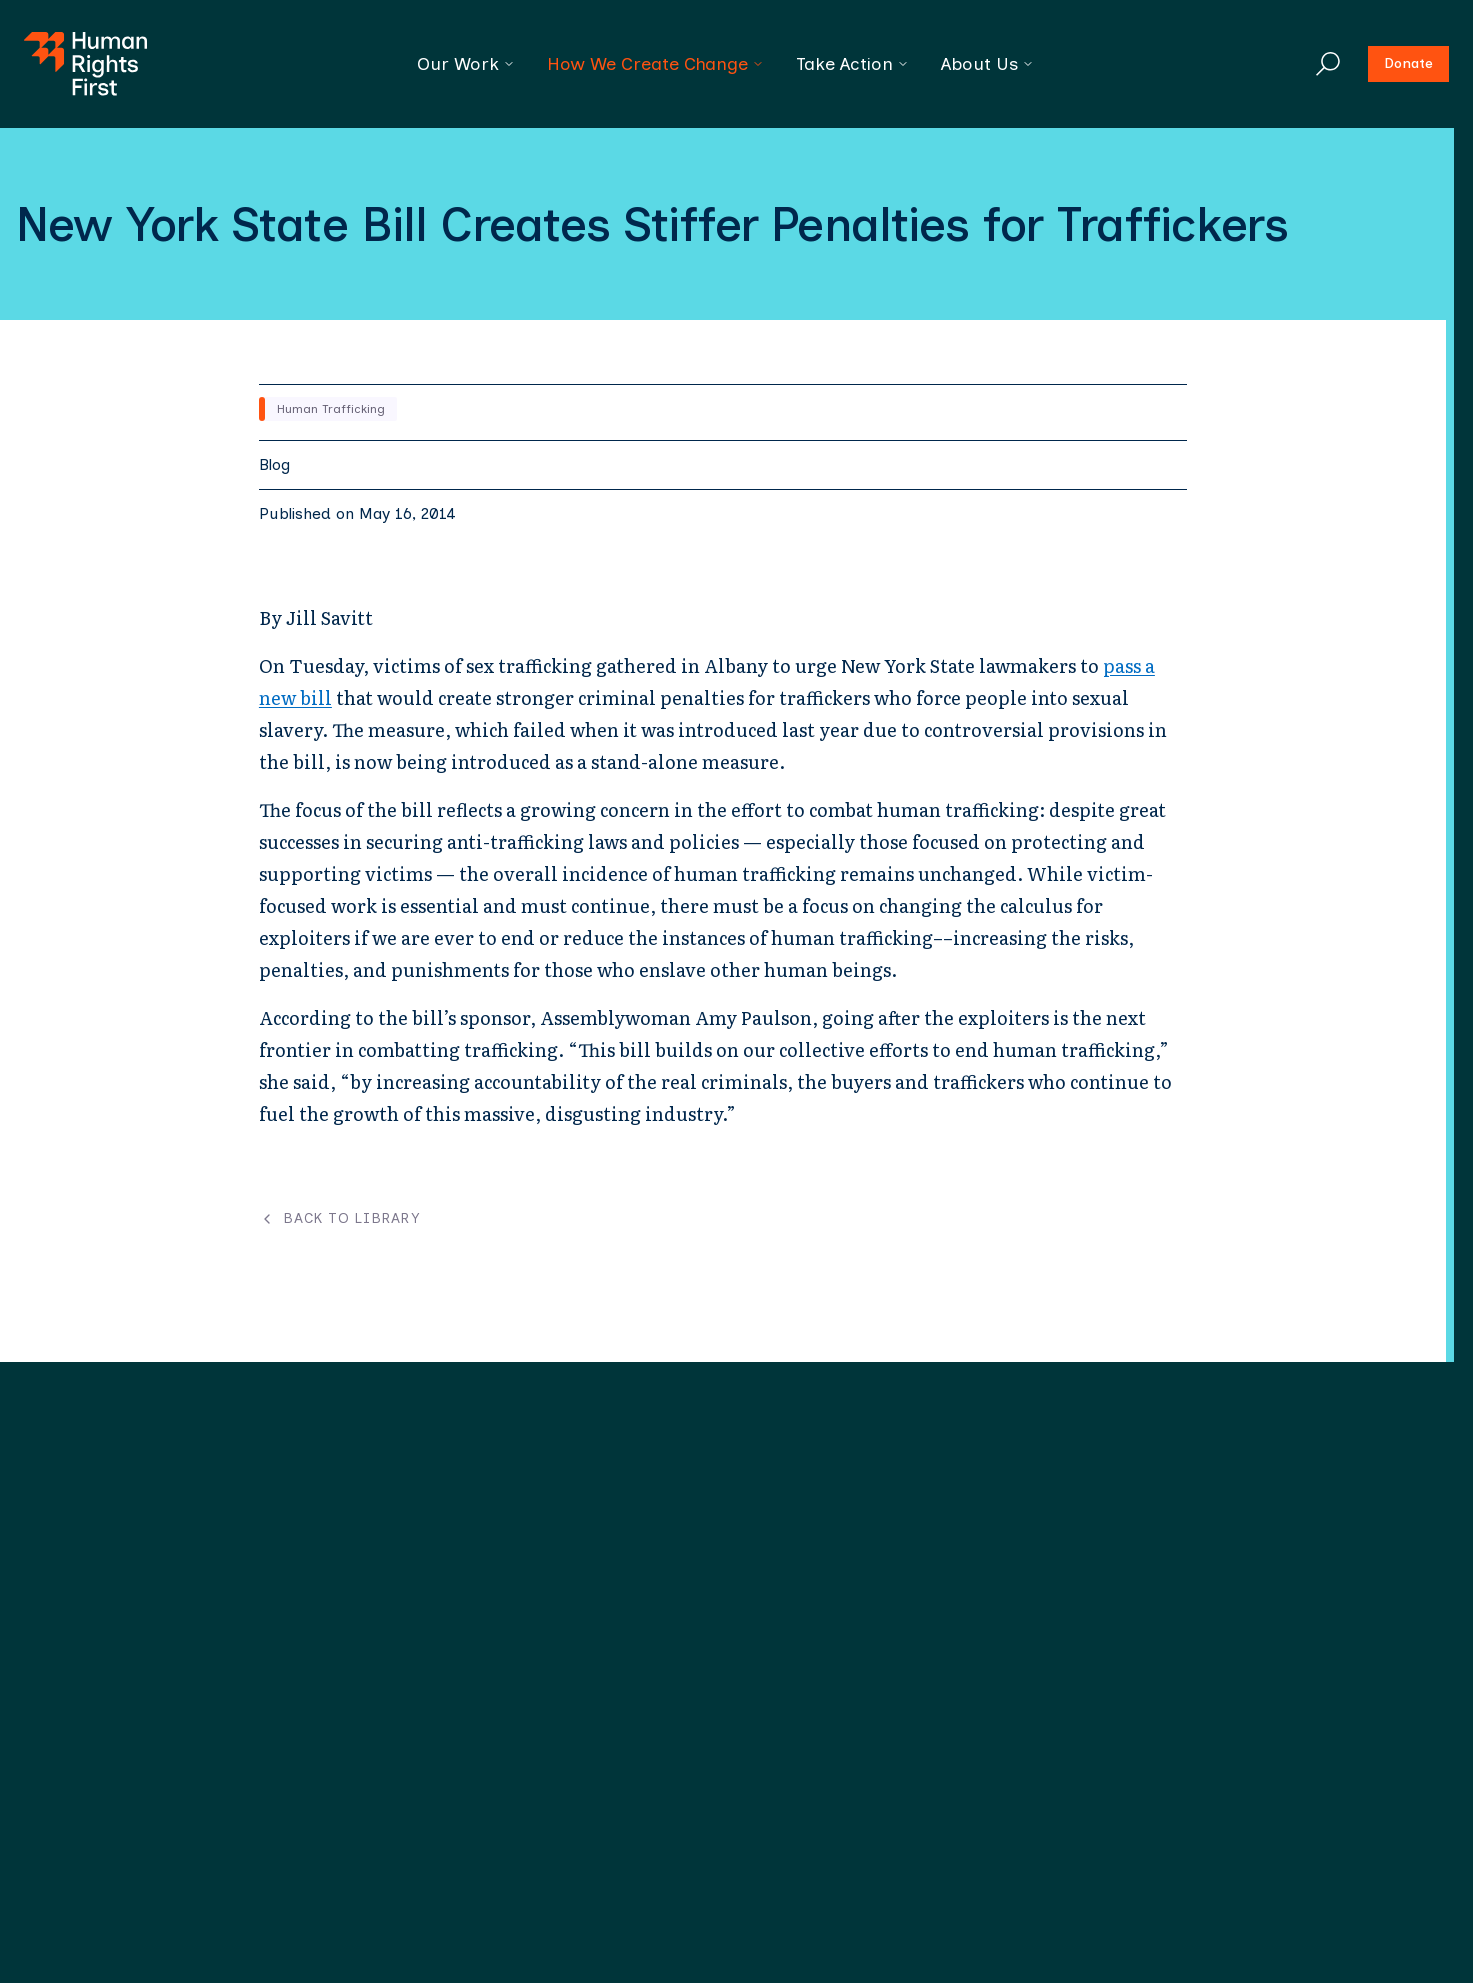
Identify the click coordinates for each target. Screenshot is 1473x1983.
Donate (1408, 63)
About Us (987, 64)
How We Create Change (655, 64)
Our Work (466, 64)
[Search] (1328, 64)
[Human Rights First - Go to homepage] (85, 64)
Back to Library (339, 1219)
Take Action (852, 64)
